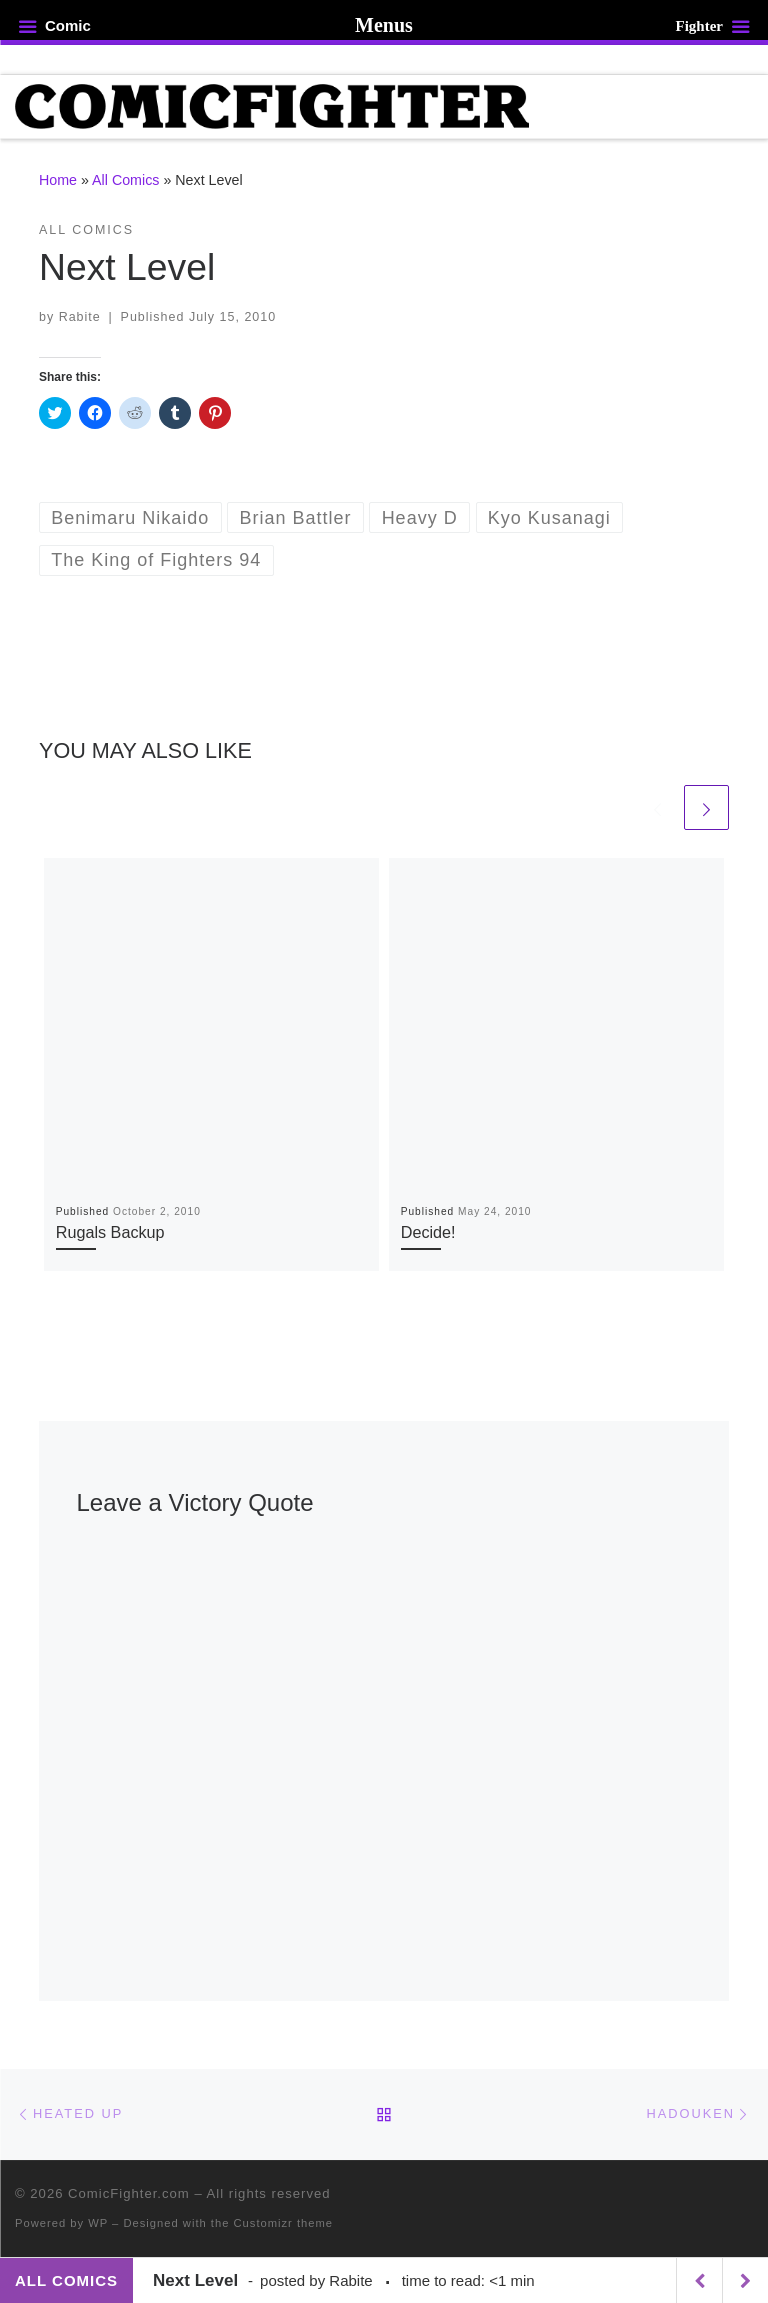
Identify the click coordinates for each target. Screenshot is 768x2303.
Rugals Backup (110, 1232)
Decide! (428, 1232)
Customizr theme (284, 2223)
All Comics (125, 180)
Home (58, 180)
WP (98, 2223)
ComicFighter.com (129, 2193)
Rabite (80, 317)
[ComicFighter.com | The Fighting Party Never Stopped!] (272, 105)
